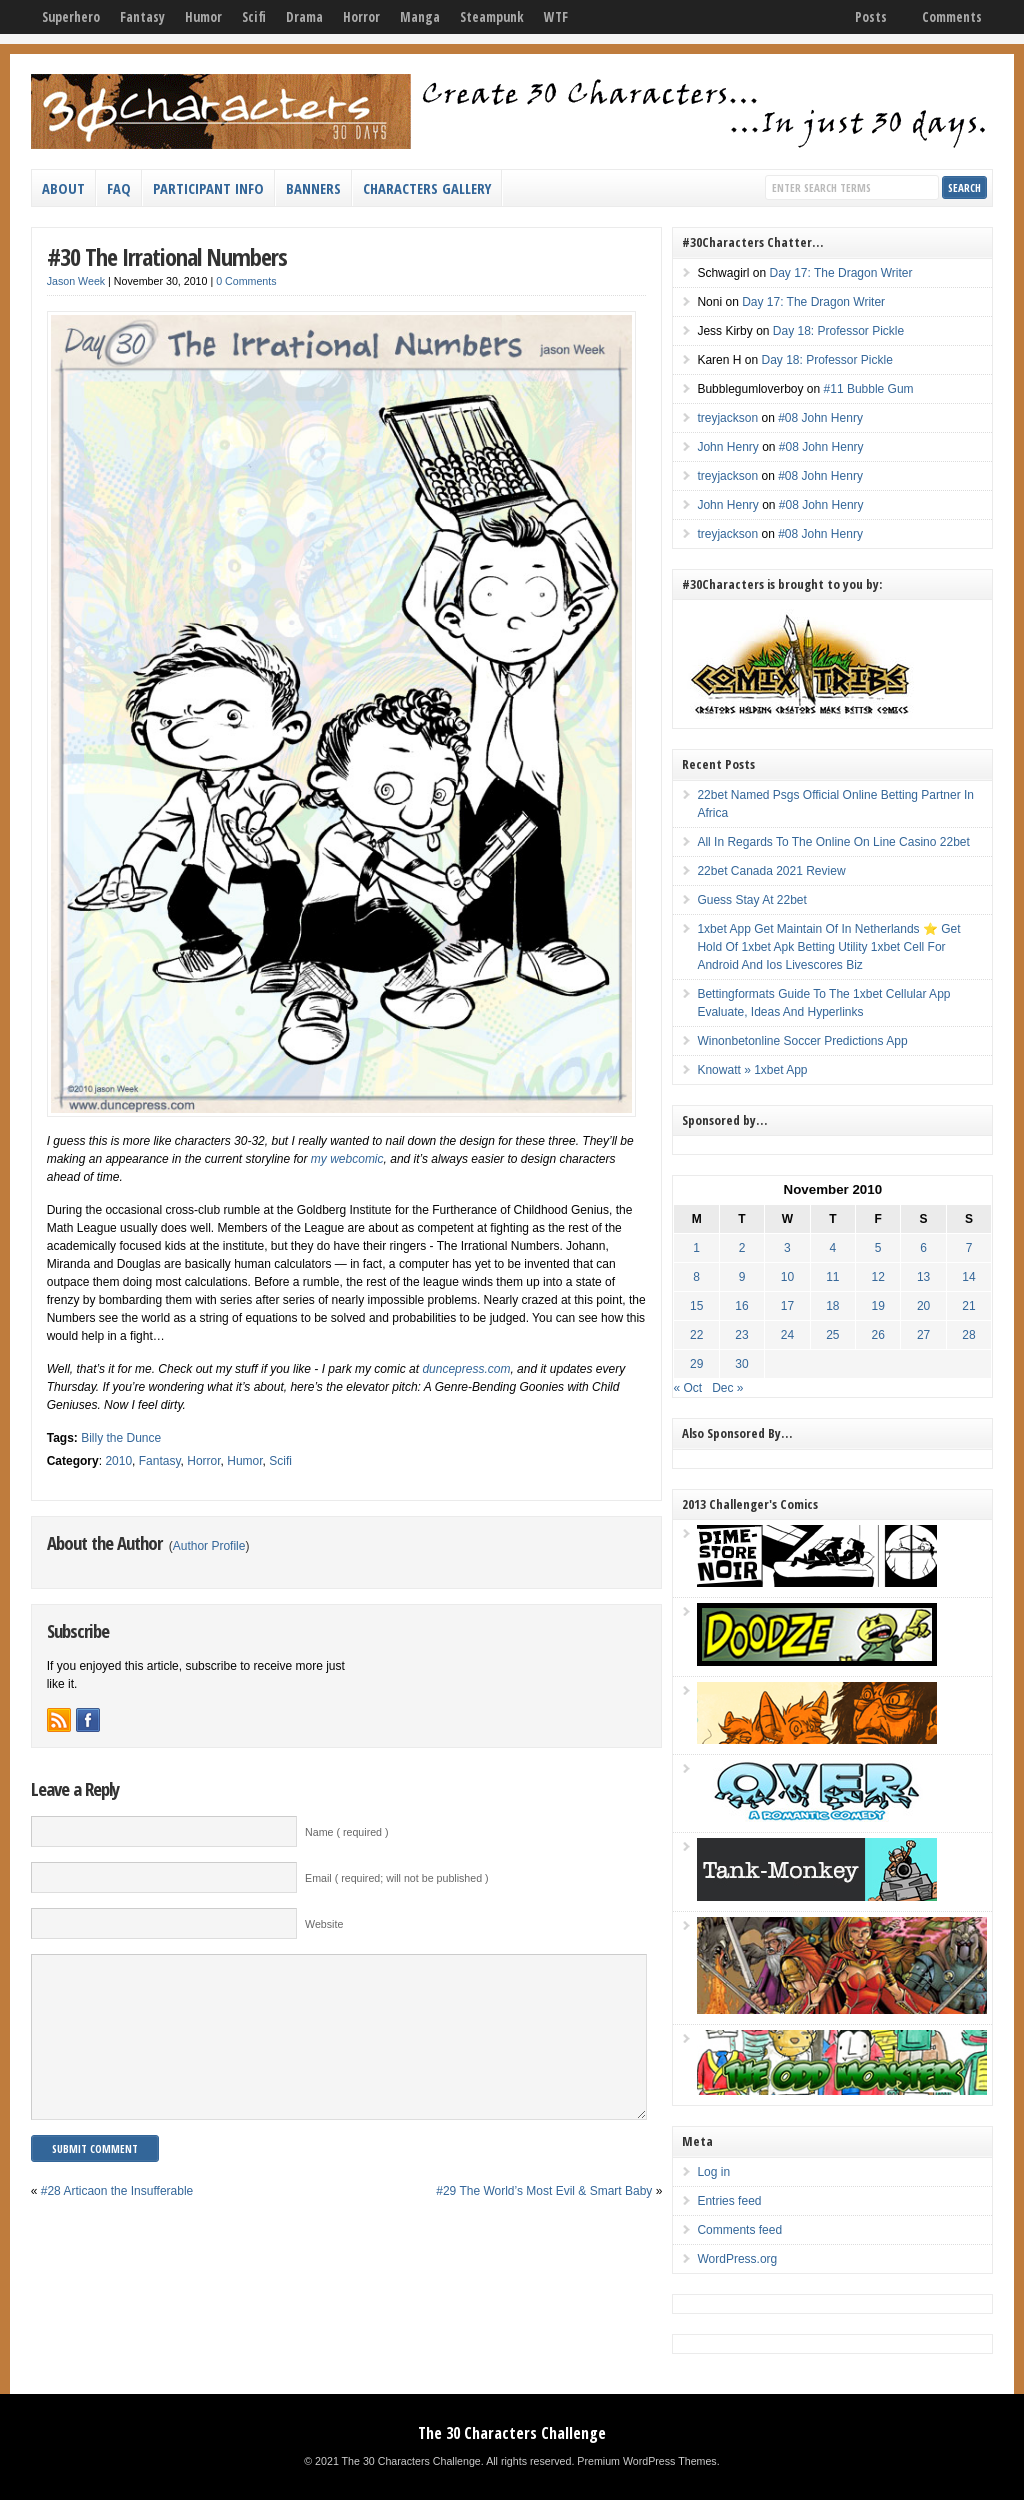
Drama (304, 17)
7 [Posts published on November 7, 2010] (969, 1248)
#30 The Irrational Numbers (167, 256)
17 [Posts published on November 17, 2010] (787, 1306)
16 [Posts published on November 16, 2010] (741, 1306)
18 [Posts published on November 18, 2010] (832, 1306)
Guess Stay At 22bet (751, 900)
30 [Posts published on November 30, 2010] (741, 1364)
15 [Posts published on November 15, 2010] (696, 1306)
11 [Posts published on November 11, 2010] (832, 1277)
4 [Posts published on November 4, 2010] (832, 1248)
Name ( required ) (347, 1832)
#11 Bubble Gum (869, 389)
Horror (361, 17)
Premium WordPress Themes (646, 2461)
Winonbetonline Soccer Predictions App (802, 1041)
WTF (556, 17)
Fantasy (142, 17)
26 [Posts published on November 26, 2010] (878, 1335)
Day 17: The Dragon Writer (840, 273)
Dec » (727, 1388)
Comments (952, 17)
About (63, 188)
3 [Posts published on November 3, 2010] (787, 1248)
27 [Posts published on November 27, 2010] (923, 1335)
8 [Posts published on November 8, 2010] (696, 1277)
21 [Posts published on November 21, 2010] (968, 1306)
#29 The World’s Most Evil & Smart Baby (544, 2221)
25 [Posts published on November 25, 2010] (832, 1335)
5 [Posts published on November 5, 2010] (878, 1248)
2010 (118, 1461)
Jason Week (76, 281)
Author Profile (209, 1546)
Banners (313, 188)
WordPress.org (737, 2259)
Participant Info (208, 188)
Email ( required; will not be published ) (397, 1878)
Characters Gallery (427, 188)
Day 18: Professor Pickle (838, 331)
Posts (871, 17)
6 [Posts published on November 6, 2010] (923, 1248)
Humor (203, 17)
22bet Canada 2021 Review (771, 871)
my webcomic (347, 1159)
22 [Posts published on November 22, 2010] (696, 1335)
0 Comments (246, 281)
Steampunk (492, 17)
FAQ (119, 188)
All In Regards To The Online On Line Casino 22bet (833, 842)
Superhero (71, 17)
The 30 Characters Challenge (512, 2433)
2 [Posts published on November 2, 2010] (742, 1248)
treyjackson (727, 418)
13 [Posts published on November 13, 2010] (923, 1277)
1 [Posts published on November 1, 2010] (696, 1248)
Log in (713, 2172)
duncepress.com (466, 1369)
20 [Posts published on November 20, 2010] (923, 1306)
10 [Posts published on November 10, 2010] (787, 1277)
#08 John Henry (820, 418)
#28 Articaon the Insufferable (117, 2221)
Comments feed (739, 2230)
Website (324, 1924)
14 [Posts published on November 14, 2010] (968, 1277)
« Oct (687, 1388)
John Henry (727, 447)
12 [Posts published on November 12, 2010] (878, 1277)
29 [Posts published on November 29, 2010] (696, 1364)
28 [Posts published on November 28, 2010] (968, 1335)
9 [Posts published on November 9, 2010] (742, 1277)
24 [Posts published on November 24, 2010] (787, 1335)
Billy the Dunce (121, 1438)
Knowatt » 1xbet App (752, 1070)
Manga (420, 17)
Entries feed (729, 2201)
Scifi (254, 17)
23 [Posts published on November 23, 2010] (741, 1335)
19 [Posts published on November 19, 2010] (878, 1306)
